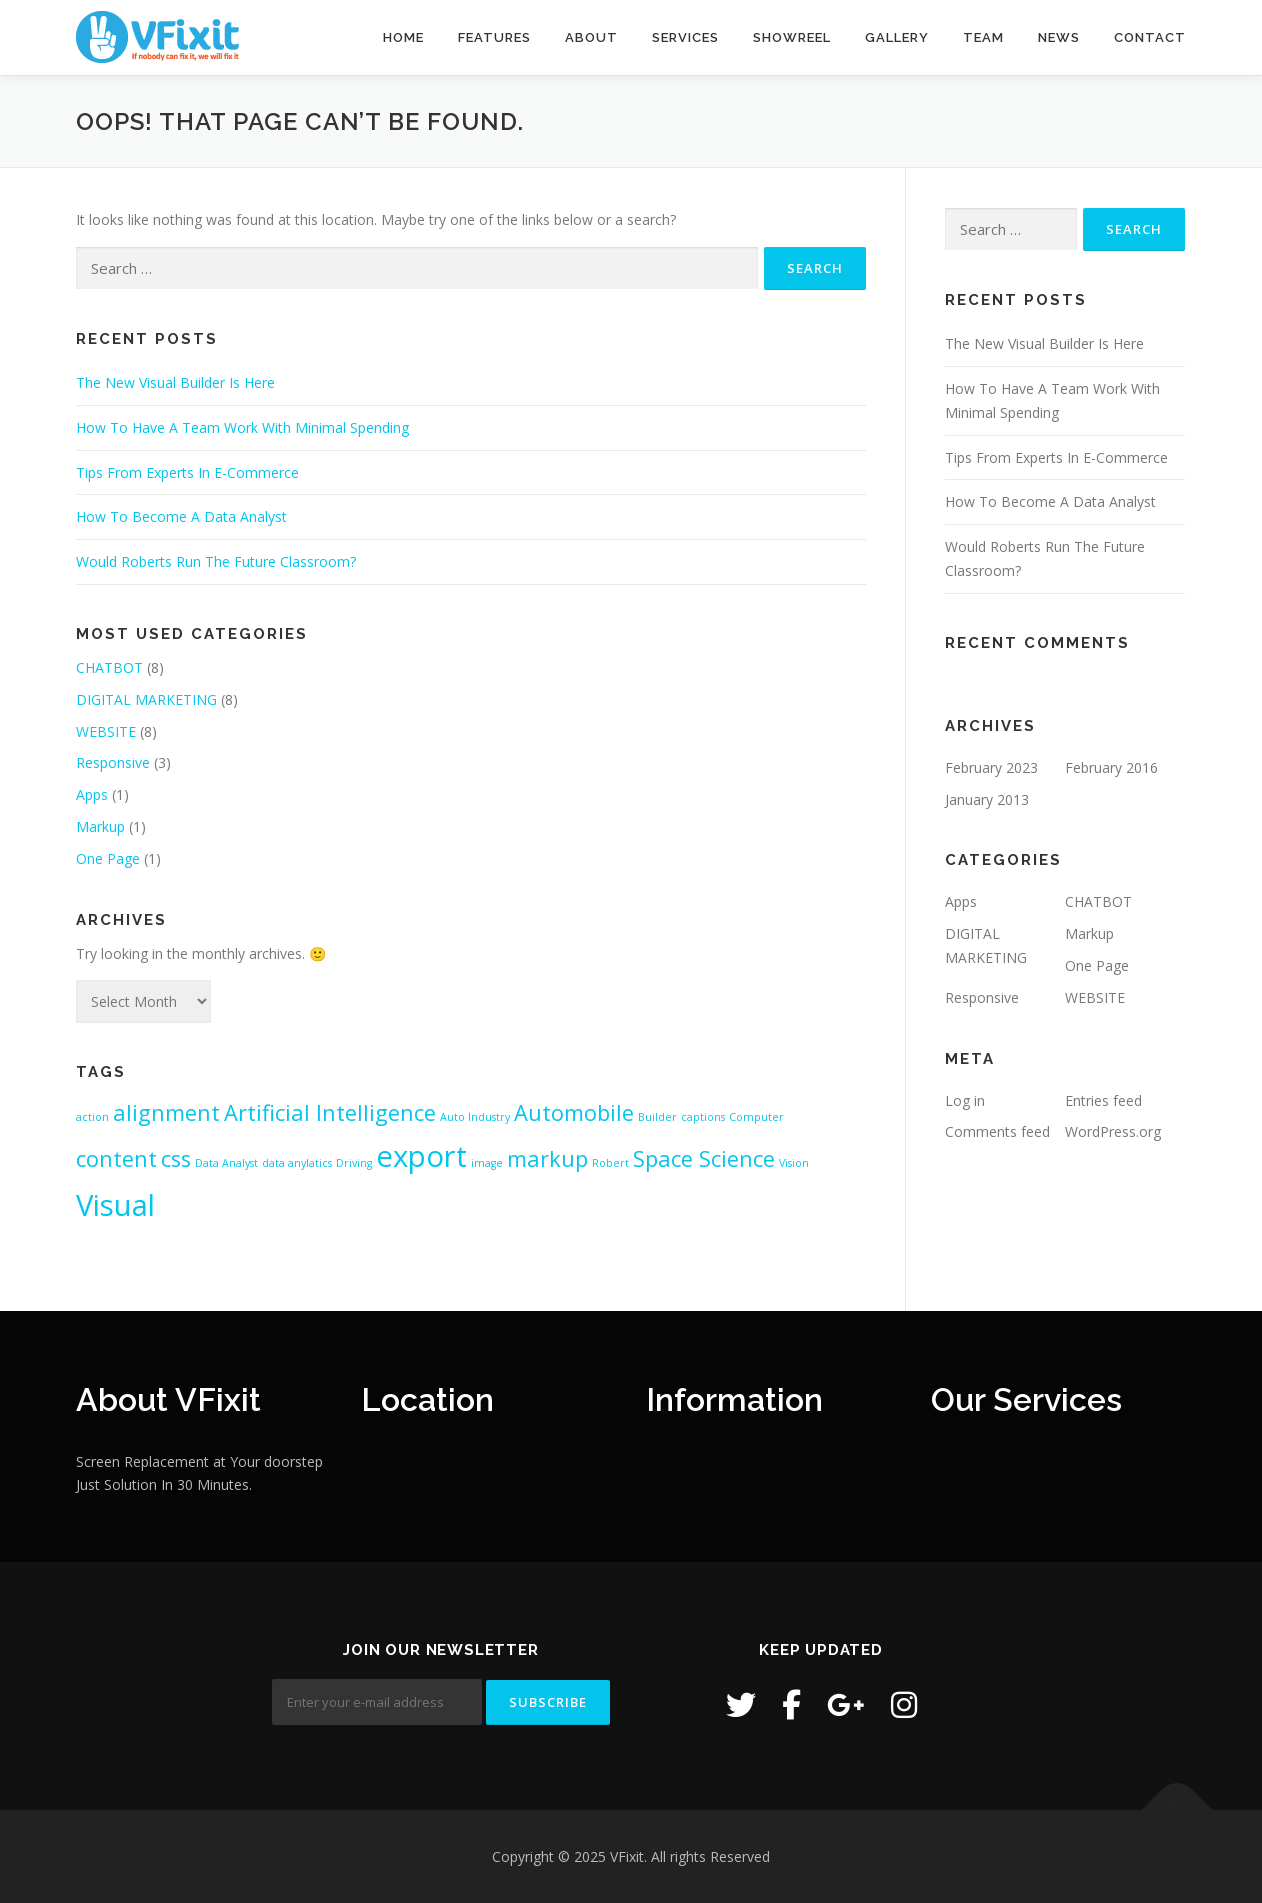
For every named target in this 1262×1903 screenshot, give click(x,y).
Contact (1150, 37)
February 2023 (991, 767)
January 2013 (987, 799)
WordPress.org (1113, 1131)
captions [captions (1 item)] (703, 1117)
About (591, 37)
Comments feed (997, 1131)
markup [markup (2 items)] (547, 1158)
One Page (108, 858)
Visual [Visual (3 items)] (115, 1205)
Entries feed (1103, 1100)
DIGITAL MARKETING (146, 699)
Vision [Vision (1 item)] (794, 1163)
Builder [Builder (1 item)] (657, 1117)
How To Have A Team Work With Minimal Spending (242, 427)
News (1059, 37)
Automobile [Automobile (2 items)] (574, 1112)
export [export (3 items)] (421, 1156)
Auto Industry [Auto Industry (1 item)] (475, 1117)
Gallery (897, 37)
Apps (92, 794)
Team (983, 37)
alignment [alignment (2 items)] (166, 1112)
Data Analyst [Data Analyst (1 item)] (226, 1163)
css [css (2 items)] (176, 1158)
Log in (965, 1100)
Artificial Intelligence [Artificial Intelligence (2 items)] (330, 1112)
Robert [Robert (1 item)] (610, 1163)
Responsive (113, 762)
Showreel (792, 37)
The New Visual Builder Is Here (175, 382)
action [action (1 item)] (92, 1117)
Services (685, 37)
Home (403, 37)
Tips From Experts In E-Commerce (187, 472)
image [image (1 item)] (487, 1163)
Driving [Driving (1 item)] (354, 1163)
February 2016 (1111, 767)
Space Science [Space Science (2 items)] (704, 1158)
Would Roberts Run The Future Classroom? (216, 561)
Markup (100, 826)
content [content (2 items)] (116, 1158)
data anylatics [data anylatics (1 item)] (297, 1163)
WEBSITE (106, 731)
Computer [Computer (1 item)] (756, 1117)
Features (494, 37)
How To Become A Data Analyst (181, 516)
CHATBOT (109, 667)
